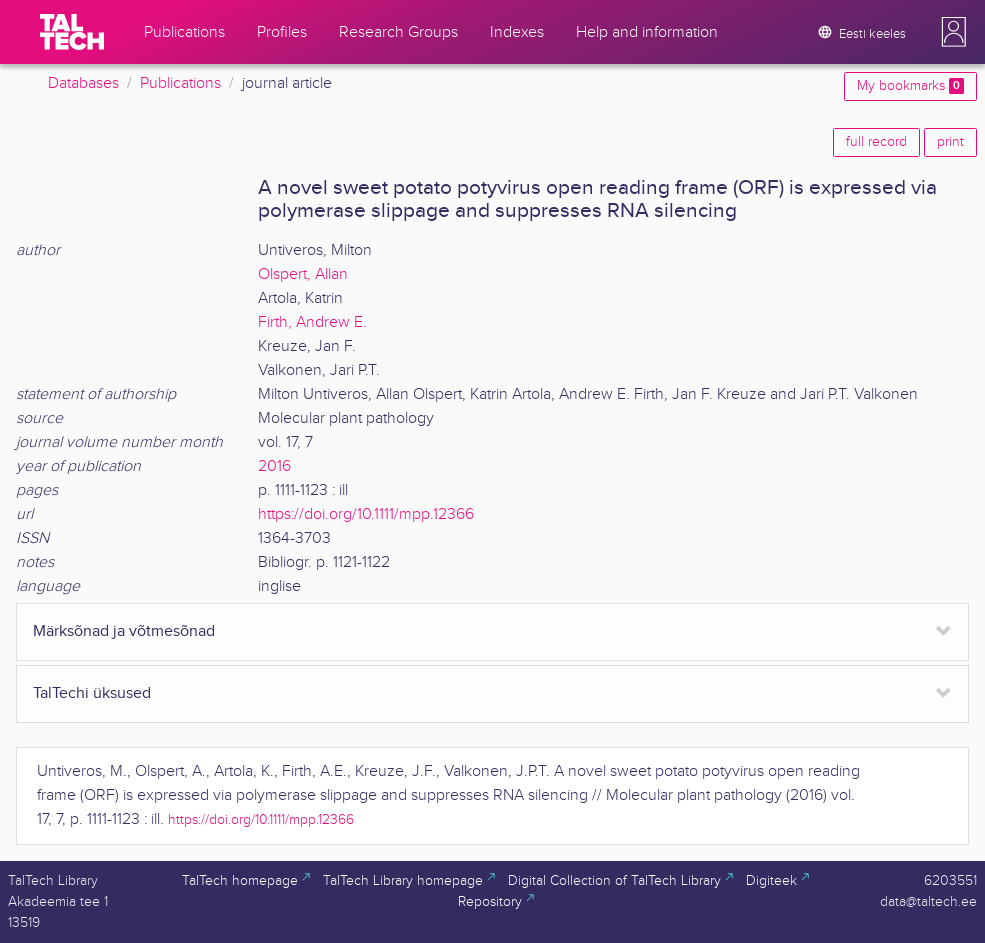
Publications (180, 83)
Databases (83, 83)
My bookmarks (910, 86)
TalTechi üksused (92, 693)
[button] (954, 32)
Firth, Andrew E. (312, 322)
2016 (274, 466)
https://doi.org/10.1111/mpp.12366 (366, 514)
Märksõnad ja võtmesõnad (124, 631)
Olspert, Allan (303, 274)
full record (876, 142)
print (950, 142)
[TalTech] (72, 32)
